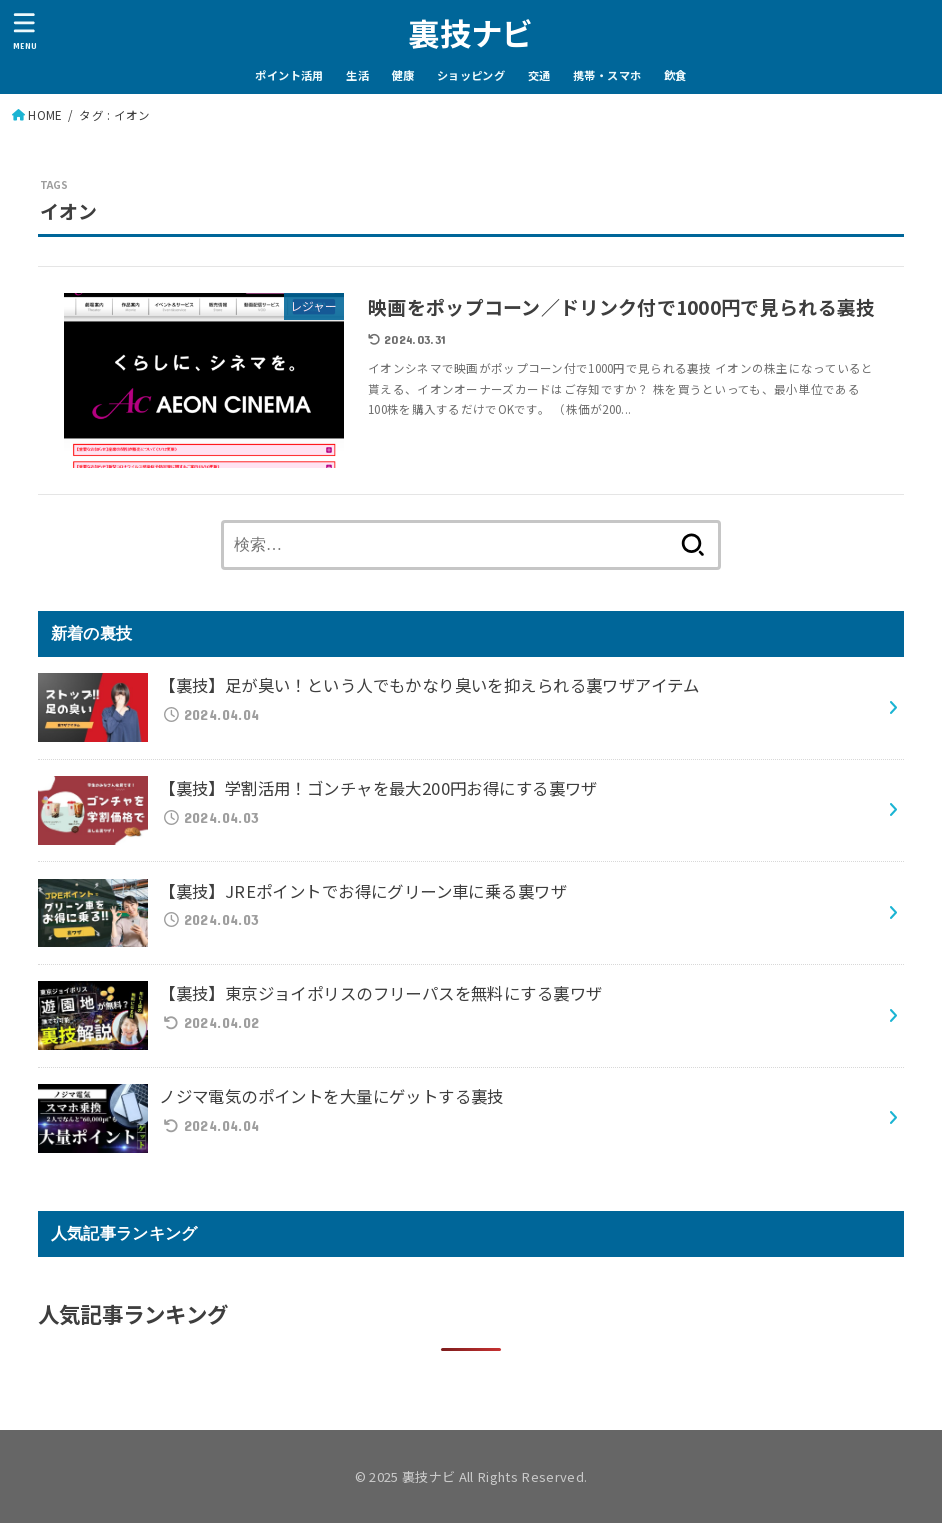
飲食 (675, 75)
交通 (539, 75)
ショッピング (471, 75)
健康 (403, 75)
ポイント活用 (289, 75)
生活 (357, 75)
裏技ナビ (470, 32)
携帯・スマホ (607, 75)
